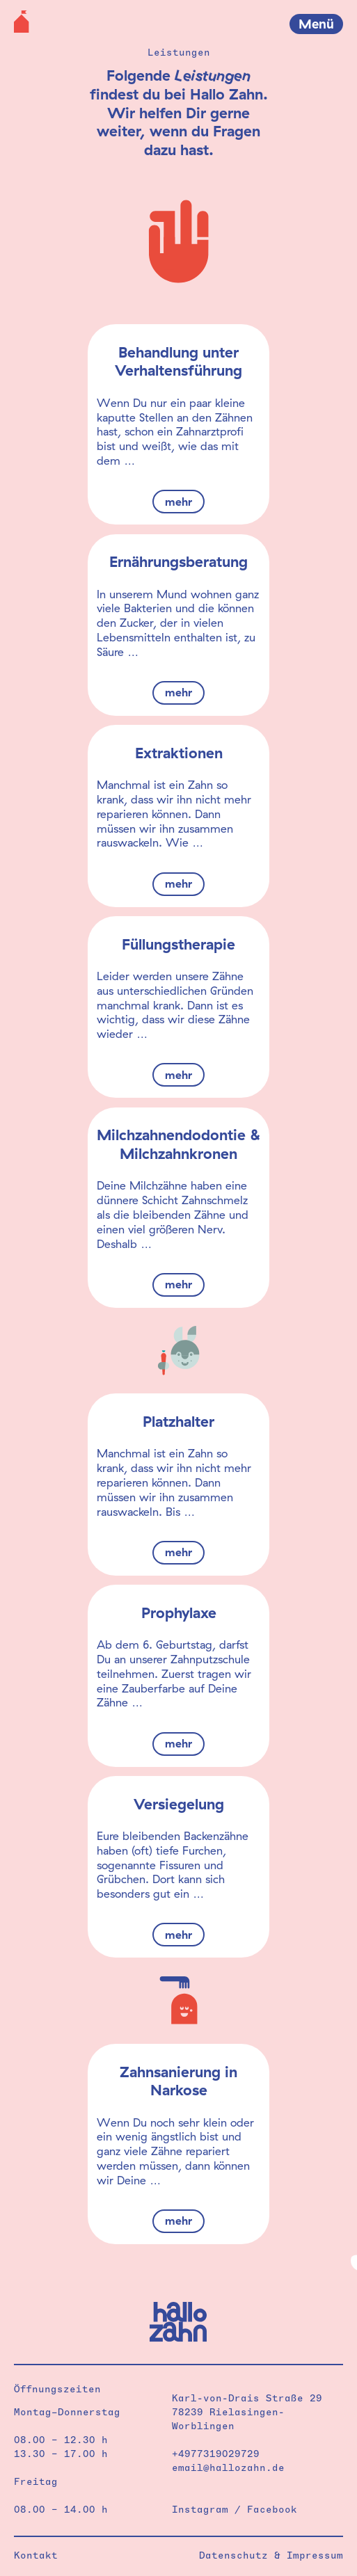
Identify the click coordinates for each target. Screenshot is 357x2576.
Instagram (200, 2509)
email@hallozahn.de (228, 2467)
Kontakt (36, 2555)
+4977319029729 (216, 2453)
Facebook (272, 2509)
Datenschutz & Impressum (271, 2555)
